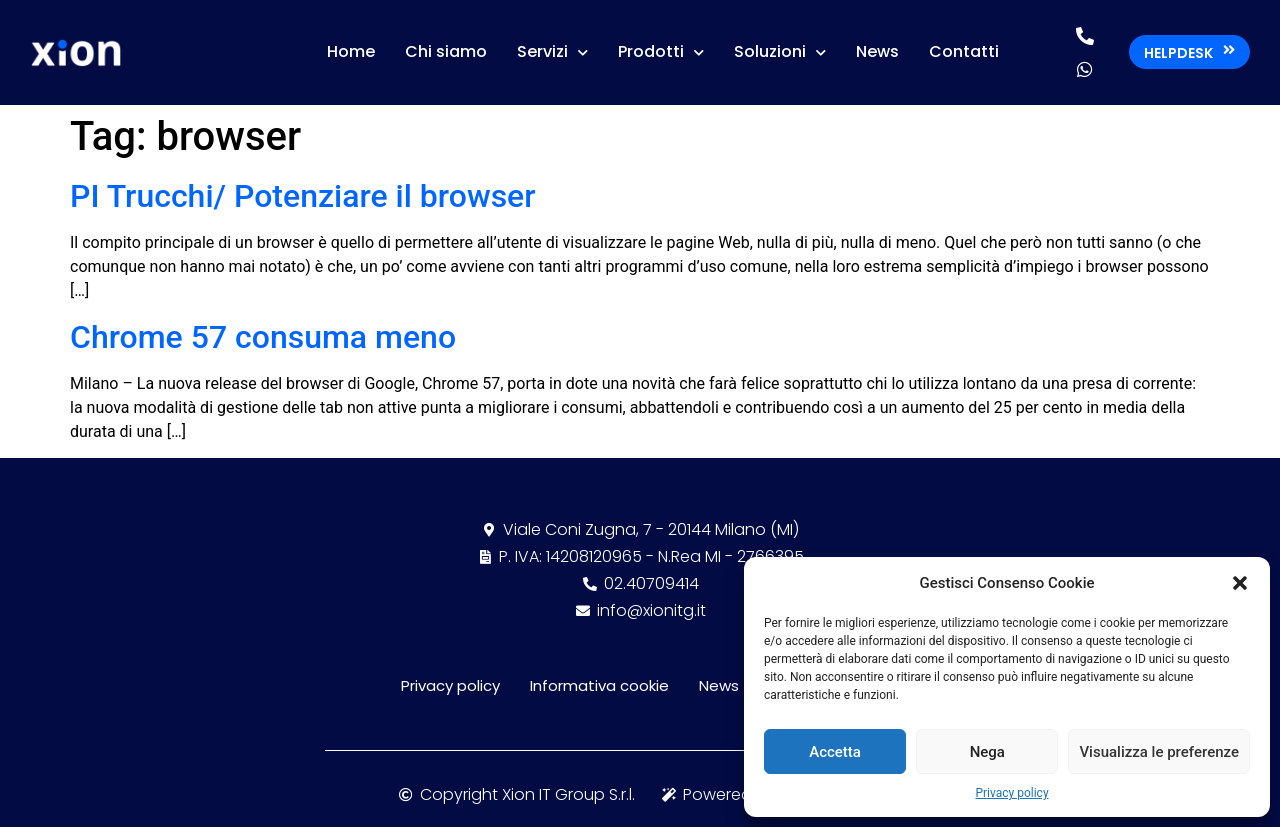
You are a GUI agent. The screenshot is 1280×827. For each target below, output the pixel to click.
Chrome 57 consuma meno (263, 337)
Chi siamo (446, 51)
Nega (987, 752)
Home (351, 51)
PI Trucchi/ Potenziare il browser (303, 196)
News (877, 51)
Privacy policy (1011, 793)
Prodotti (661, 52)
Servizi (552, 52)
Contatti (964, 51)
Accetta (835, 752)
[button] (1240, 583)
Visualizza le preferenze (1159, 752)
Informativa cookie (599, 685)
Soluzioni (780, 52)
